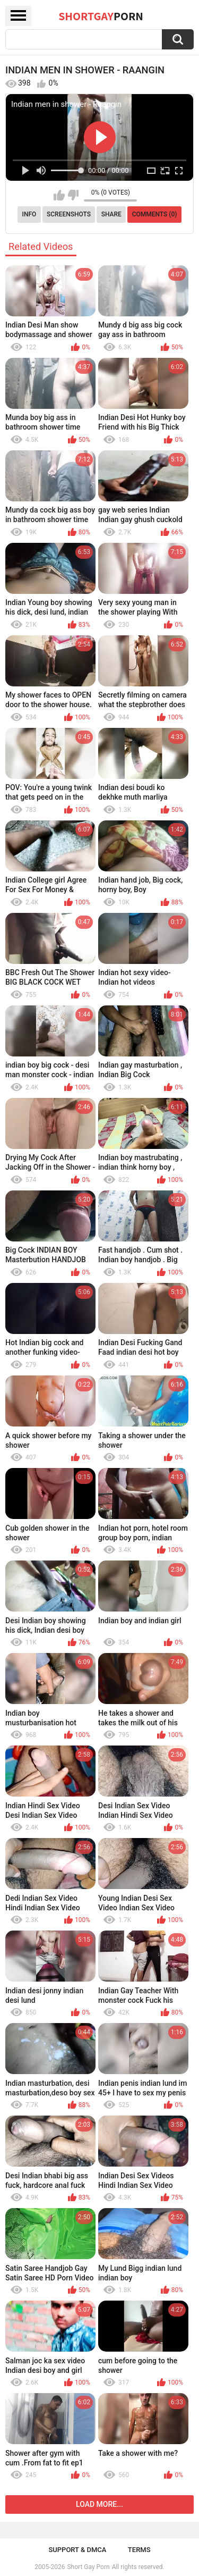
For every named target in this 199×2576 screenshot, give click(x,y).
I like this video (59, 195)
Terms (139, 2550)
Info (29, 214)
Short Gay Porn (88, 2567)
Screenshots (69, 214)
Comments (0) (154, 214)
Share (111, 214)
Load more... (99, 2504)
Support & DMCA (77, 2550)
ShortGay (100, 16)
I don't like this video (73, 195)
